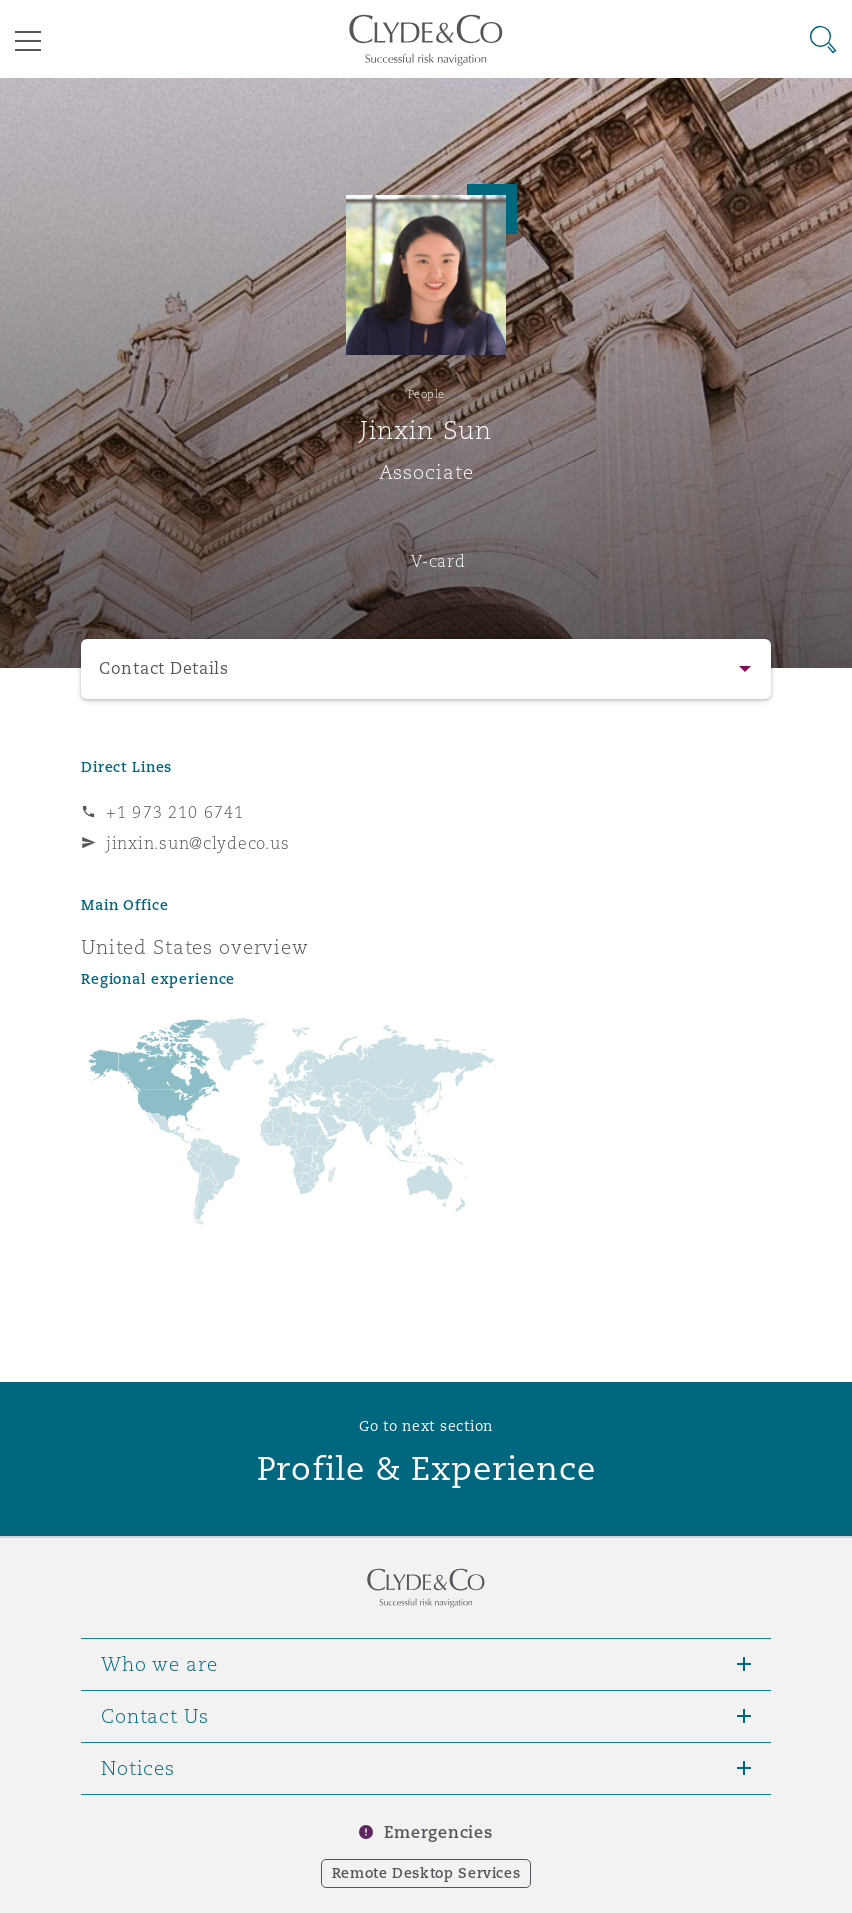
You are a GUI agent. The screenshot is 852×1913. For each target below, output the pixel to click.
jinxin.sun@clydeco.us (197, 843)
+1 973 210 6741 (175, 812)
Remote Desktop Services (426, 1873)
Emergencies (438, 1832)
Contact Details (164, 668)
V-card (438, 561)
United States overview (195, 947)
